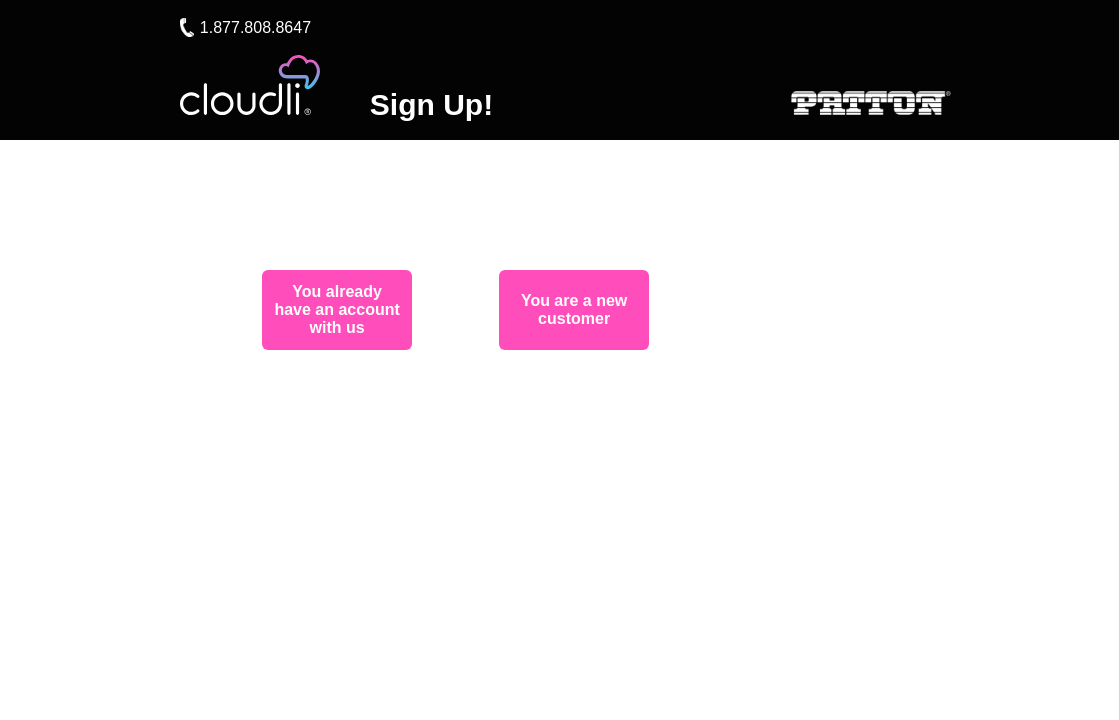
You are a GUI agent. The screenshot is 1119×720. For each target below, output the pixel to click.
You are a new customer (574, 309)
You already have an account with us (336, 309)
